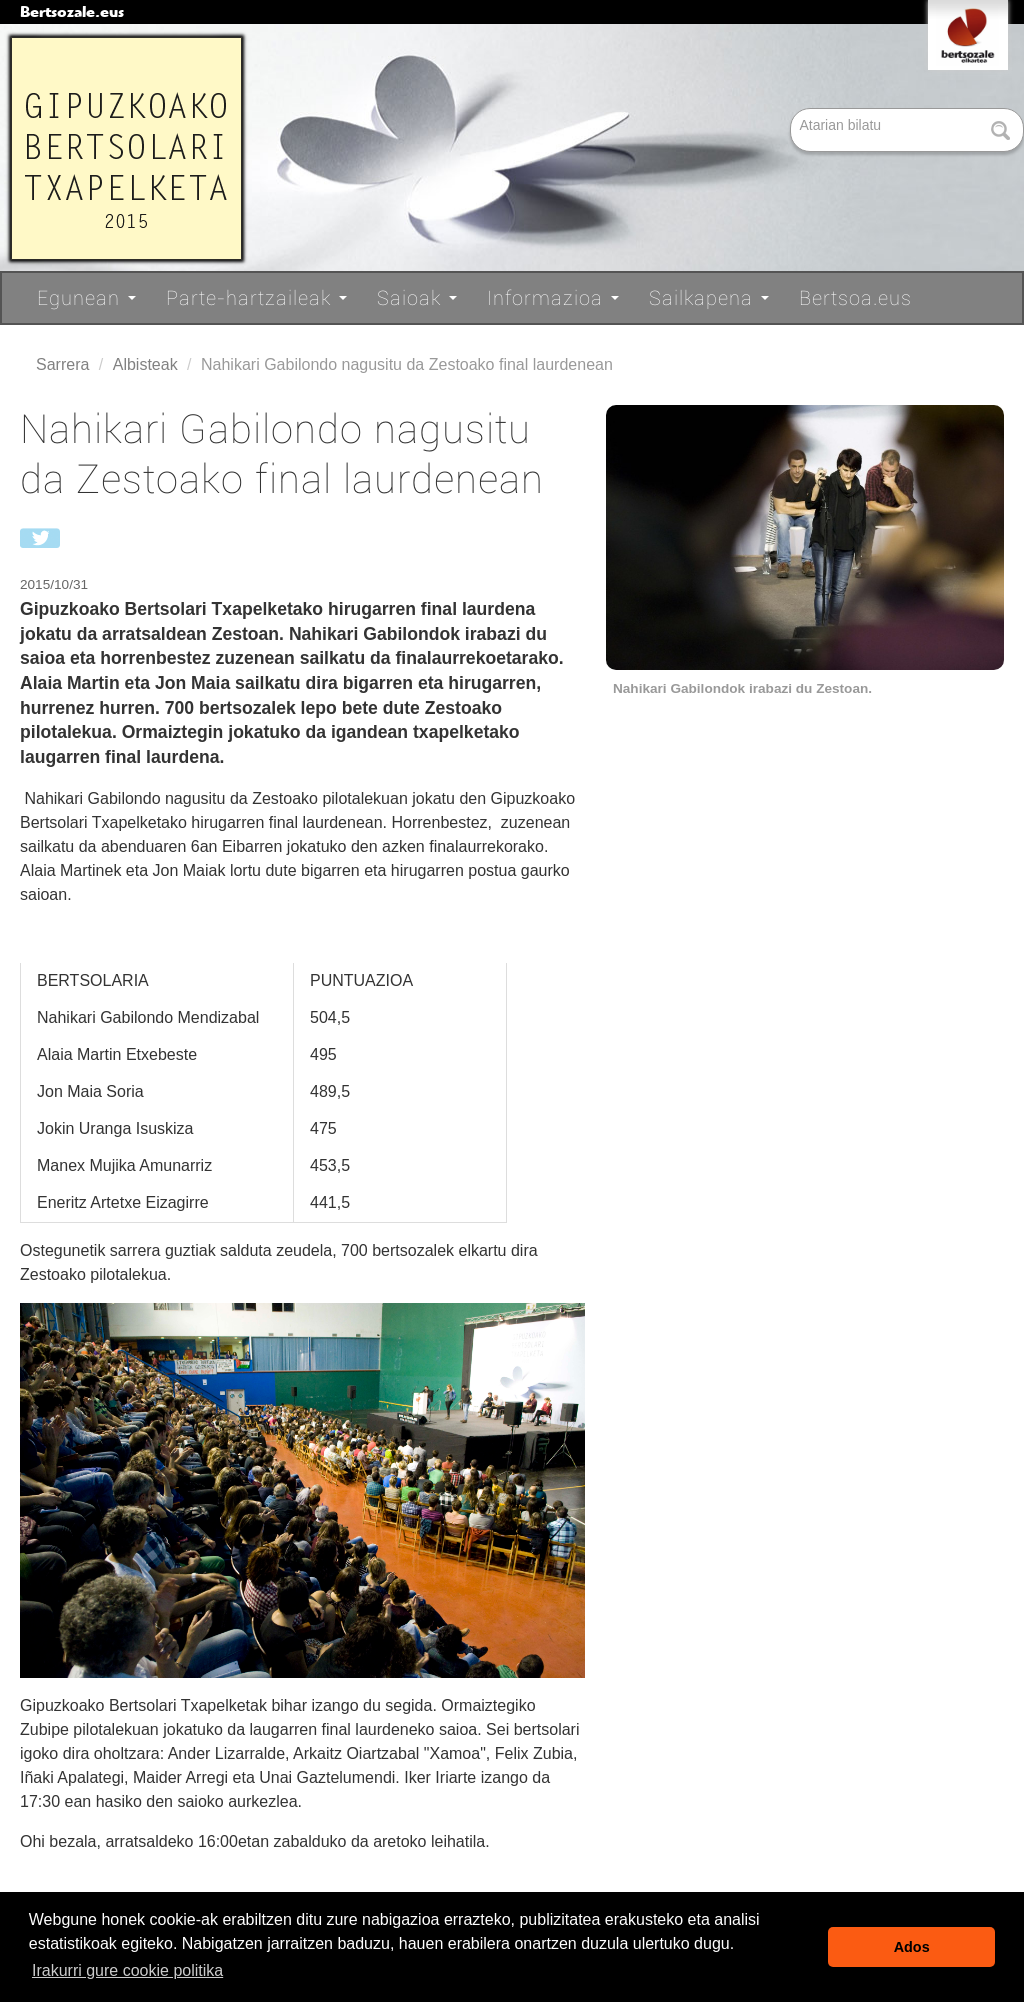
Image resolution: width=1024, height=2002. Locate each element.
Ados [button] (912, 1947)
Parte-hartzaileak (256, 298)
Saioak (417, 298)
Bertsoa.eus (855, 298)
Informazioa (553, 298)
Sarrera (62, 364)
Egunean (86, 298)
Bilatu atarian (792, 109)
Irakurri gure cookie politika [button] (127, 1970)
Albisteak (145, 364)
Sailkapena (709, 298)
